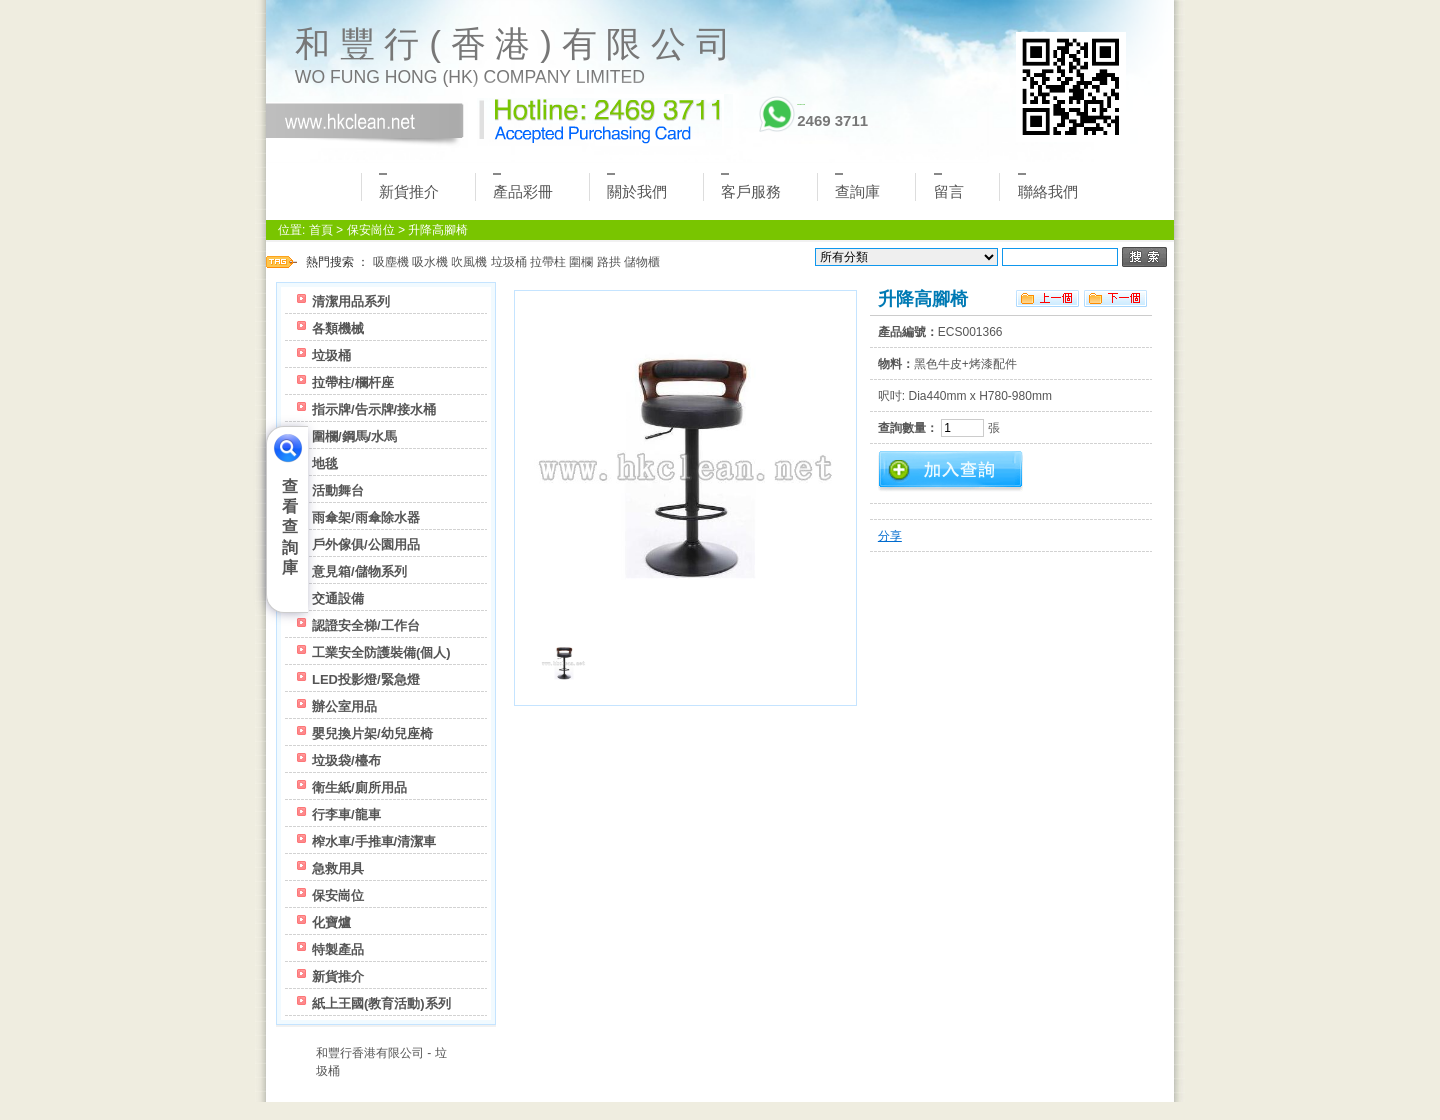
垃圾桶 (509, 262)
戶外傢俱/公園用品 (366, 544)
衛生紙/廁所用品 (359, 787)
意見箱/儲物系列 (359, 571)
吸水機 (430, 262)
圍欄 (581, 262)
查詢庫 (857, 186)
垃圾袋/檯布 (346, 760)
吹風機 (469, 262)
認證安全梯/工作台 (366, 625)
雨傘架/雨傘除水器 (366, 517)
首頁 (321, 230)
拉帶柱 (548, 262)
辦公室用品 (344, 706)
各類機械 (338, 328)
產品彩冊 (523, 186)
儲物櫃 (642, 262)
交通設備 (338, 598)
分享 (890, 536)
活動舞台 (338, 490)
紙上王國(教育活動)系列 (381, 1003)
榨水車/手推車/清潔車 (374, 841)
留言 (949, 186)
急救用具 (338, 868)
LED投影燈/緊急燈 (366, 679)
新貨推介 (409, 186)
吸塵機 (391, 262)
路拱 (609, 262)
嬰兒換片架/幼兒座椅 (372, 733)
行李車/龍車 (346, 814)
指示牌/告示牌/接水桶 (374, 409)
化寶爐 (331, 922)
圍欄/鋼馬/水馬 (354, 436)
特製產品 (338, 949)
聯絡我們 (1048, 186)
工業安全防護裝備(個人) (381, 652)
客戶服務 (751, 186)
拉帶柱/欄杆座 (353, 382)
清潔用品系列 (351, 301)
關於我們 (637, 186)
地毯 (325, 463)
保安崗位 (371, 230)
